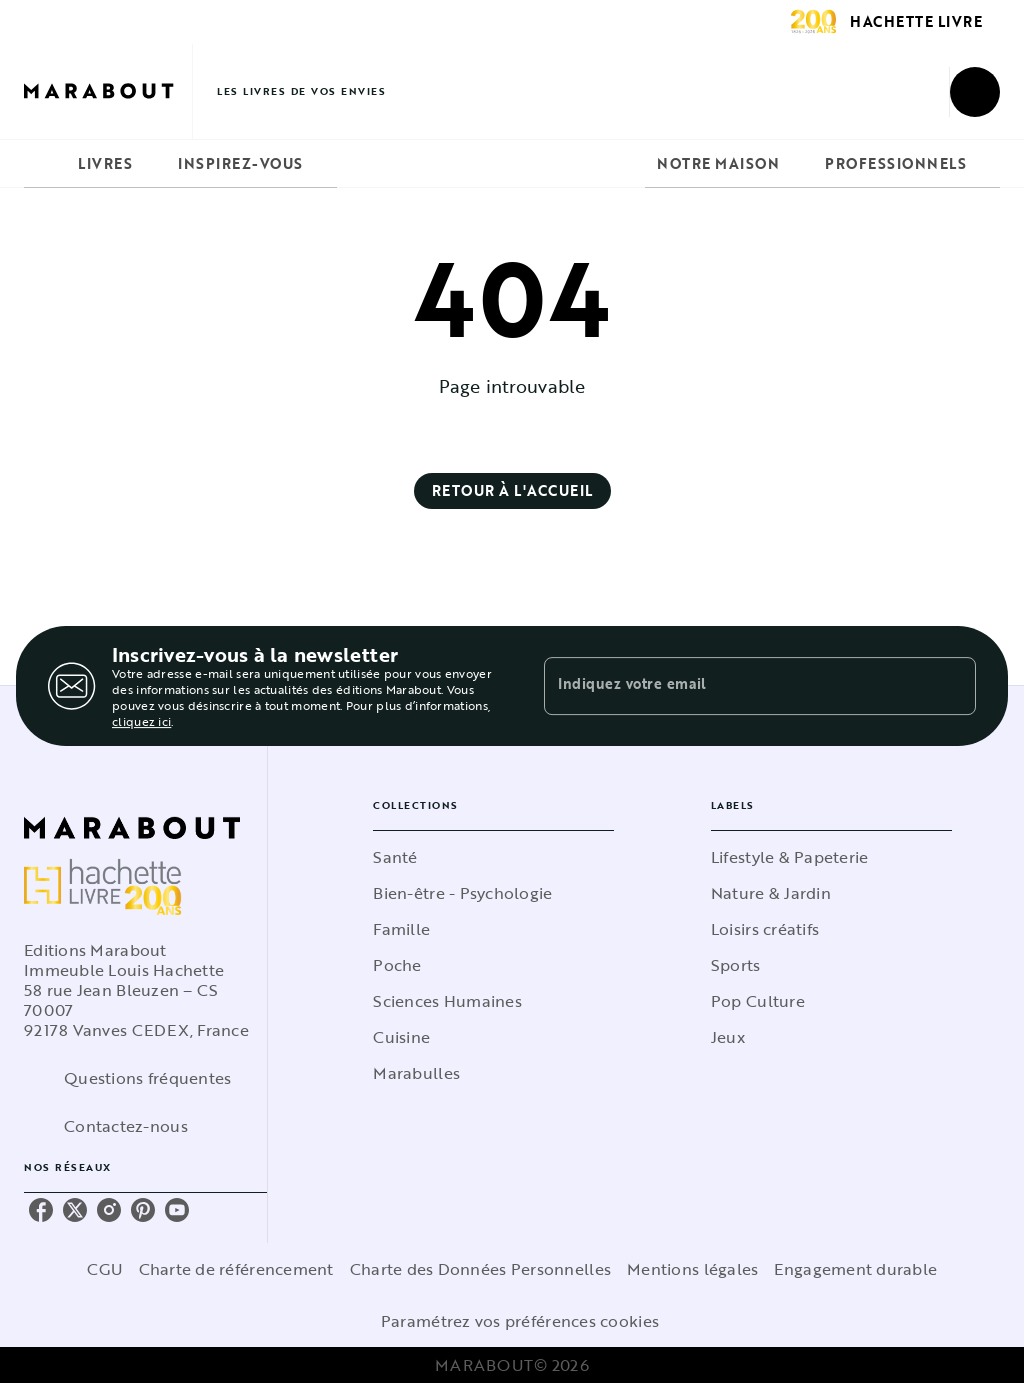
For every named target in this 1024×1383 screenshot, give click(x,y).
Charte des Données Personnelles (480, 1269)
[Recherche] (975, 92)
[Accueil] (108, 91)
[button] (512, 491)
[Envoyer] (952, 686)
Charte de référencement (236, 1269)
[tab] (45, 164)
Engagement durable (855, 1269)
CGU (105, 1269)
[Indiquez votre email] (735, 686)
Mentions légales (692, 1269)
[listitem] (41, 1210)
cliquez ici (141, 721)
